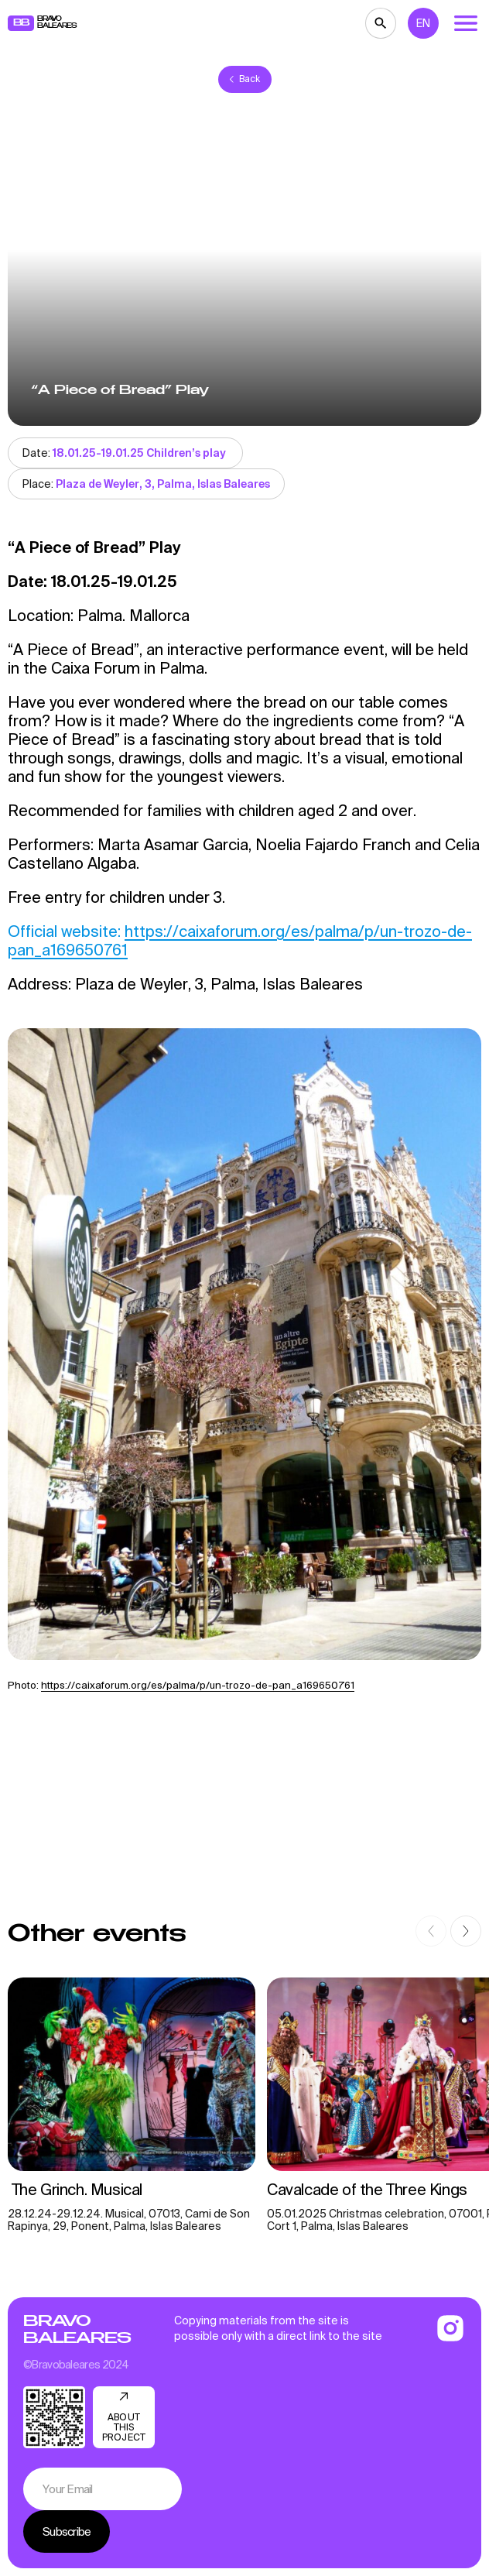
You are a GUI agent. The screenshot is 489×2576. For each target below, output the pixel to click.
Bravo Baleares (77, 2330)
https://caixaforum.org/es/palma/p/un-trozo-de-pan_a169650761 (197, 1685)
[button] (430, 1931)
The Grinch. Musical (75, 2189)
